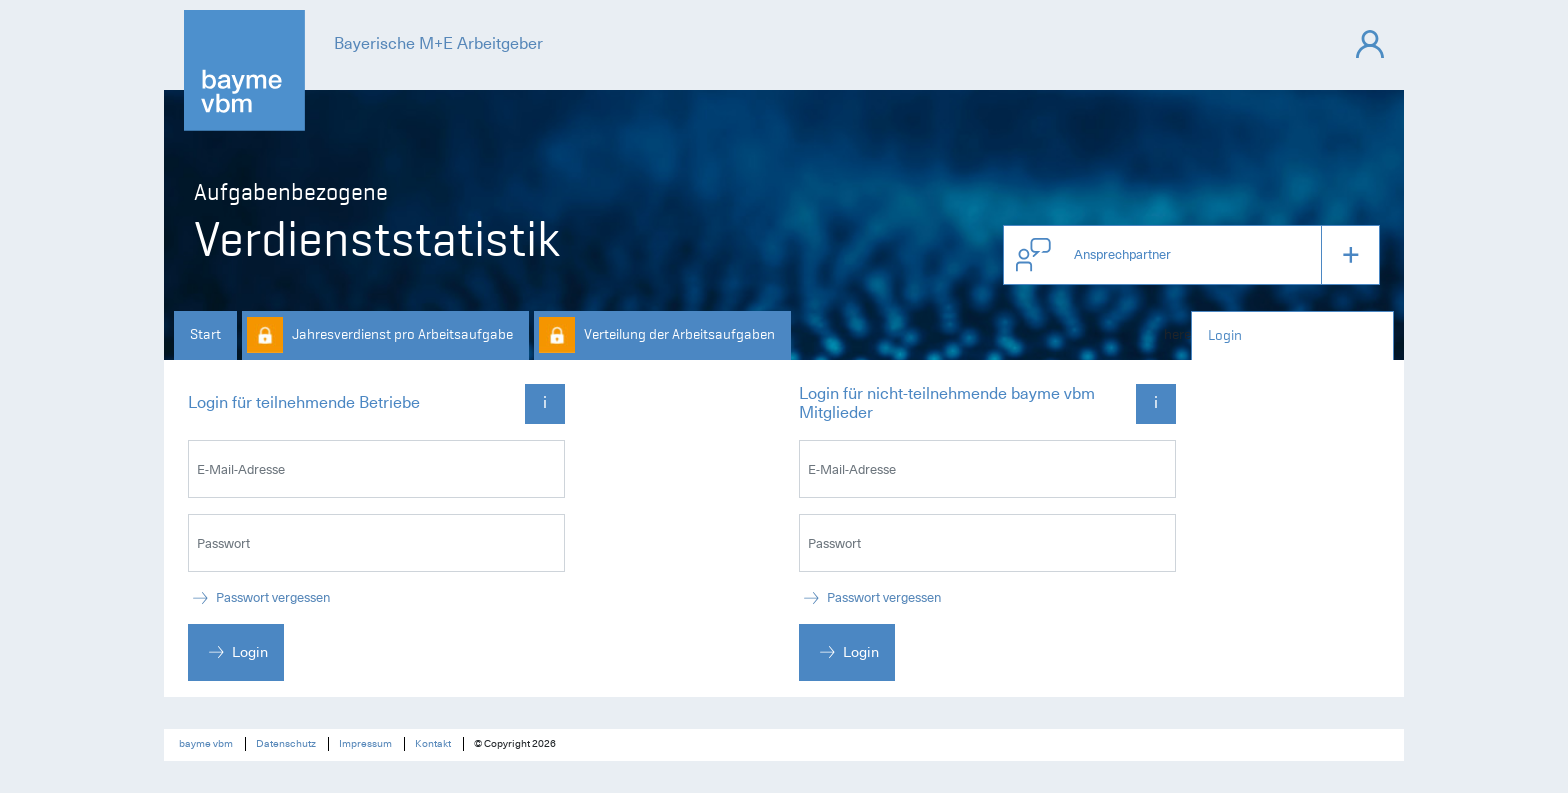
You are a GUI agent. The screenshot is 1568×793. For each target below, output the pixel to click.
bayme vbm (206, 744)
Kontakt (433, 744)
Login (1225, 335)
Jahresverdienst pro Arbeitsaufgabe (402, 334)
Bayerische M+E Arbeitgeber (438, 44)
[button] (1191, 255)
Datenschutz (286, 744)
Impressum (365, 744)
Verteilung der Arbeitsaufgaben (679, 334)
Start (205, 334)
